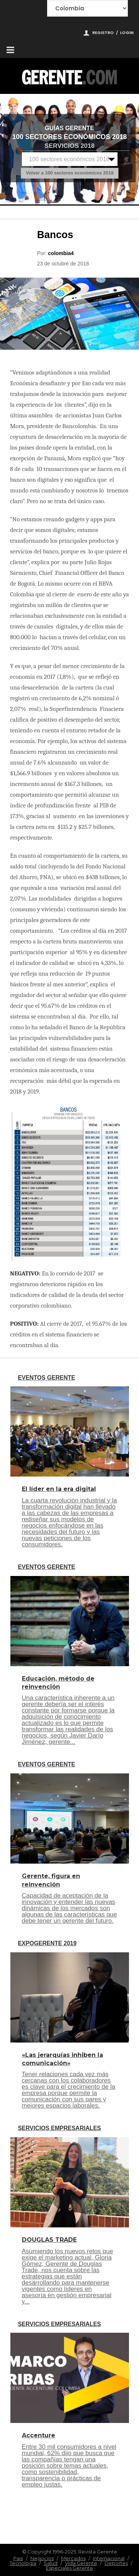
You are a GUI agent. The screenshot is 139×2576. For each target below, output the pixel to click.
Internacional (109, 2558)
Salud (50, 2563)
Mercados (73, 2558)
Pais (18, 2558)
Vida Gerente (81, 2563)
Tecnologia (23, 2563)
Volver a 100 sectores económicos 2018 (69, 173)
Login (126, 32)
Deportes (116, 2563)
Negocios (42, 2558)
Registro (103, 32)
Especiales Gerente (69, 2568)
